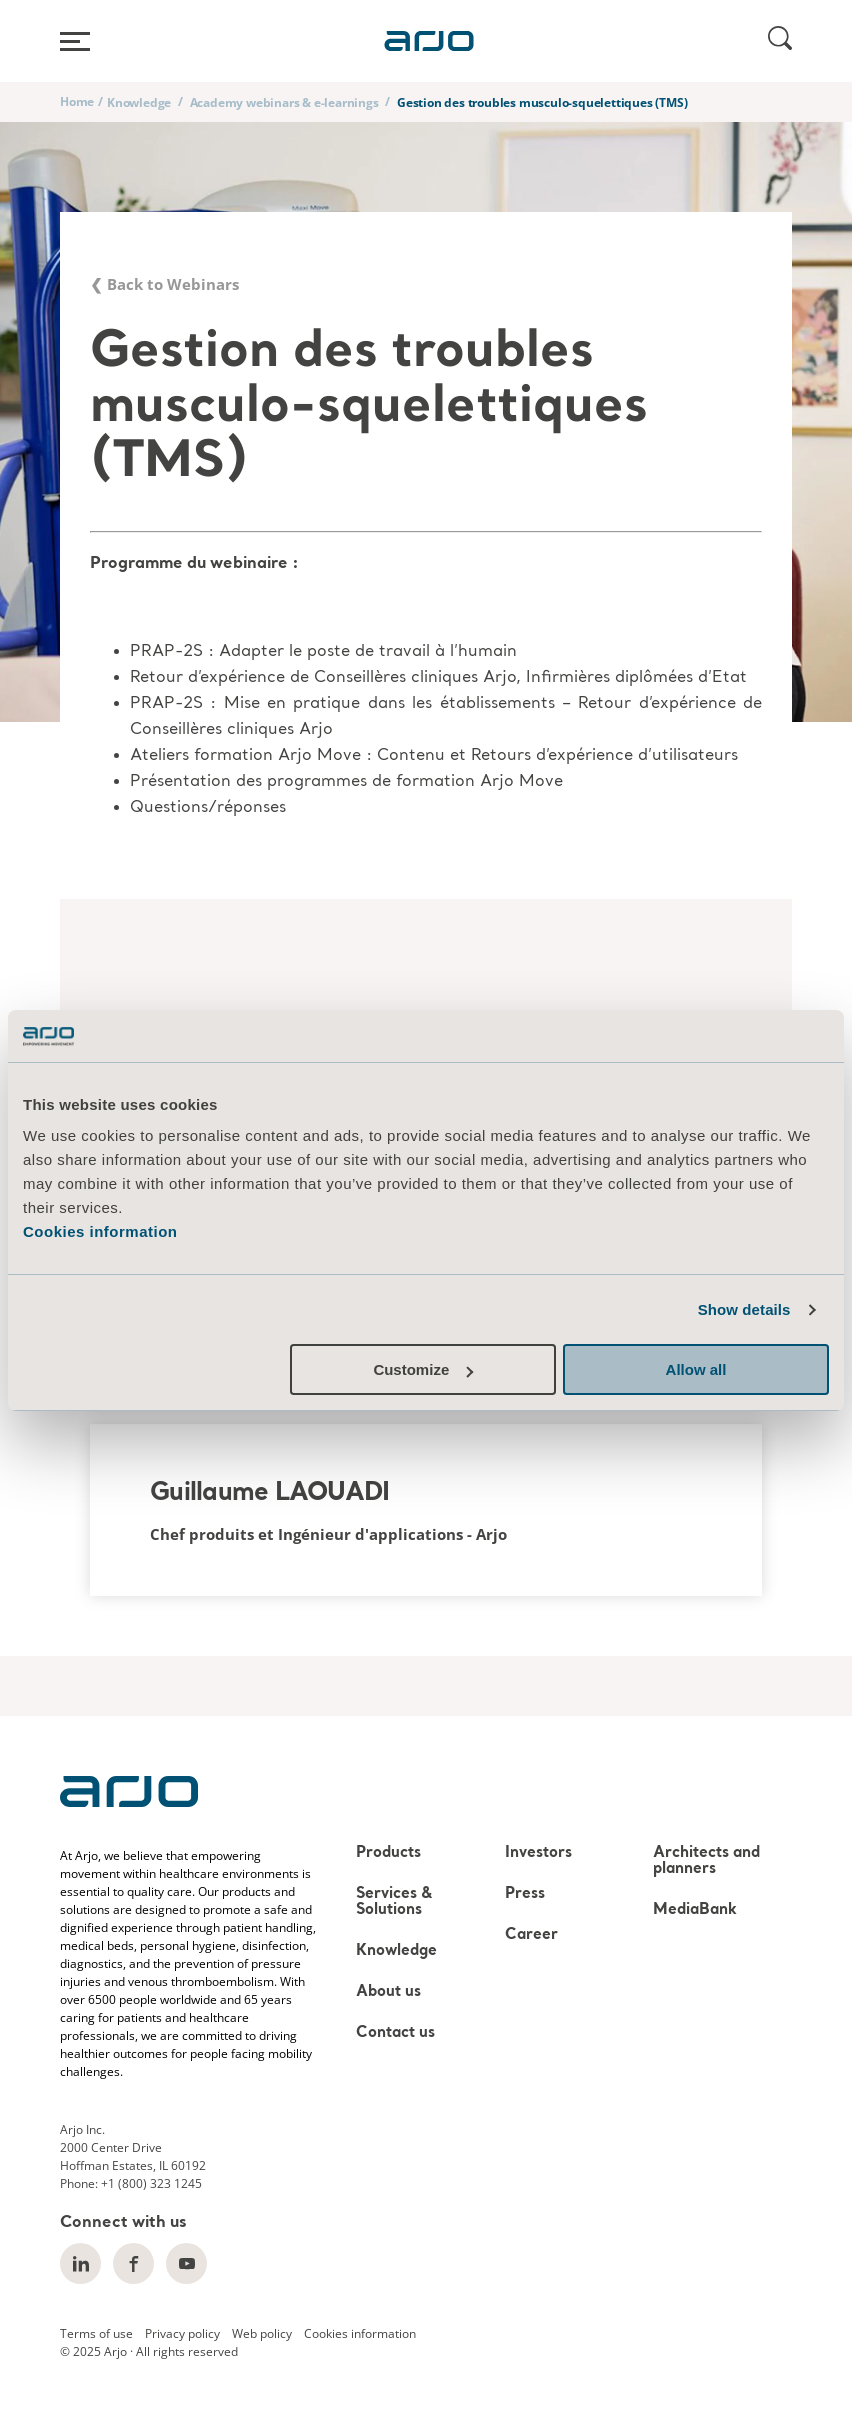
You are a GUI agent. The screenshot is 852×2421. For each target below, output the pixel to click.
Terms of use (96, 2333)
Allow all (696, 1369)
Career (531, 1935)
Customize (423, 1369)
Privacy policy (182, 2333)
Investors (538, 1853)
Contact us (395, 2033)
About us (388, 1992)
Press (525, 1894)
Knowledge (139, 102)
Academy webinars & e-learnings (284, 102)
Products (388, 1853)
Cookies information (100, 1231)
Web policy (262, 2333)
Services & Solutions (394, 1902)
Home (77, 101)
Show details (744, 1309)
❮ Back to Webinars (164, 284)
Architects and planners (706, 1861)
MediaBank (695, 1910)
